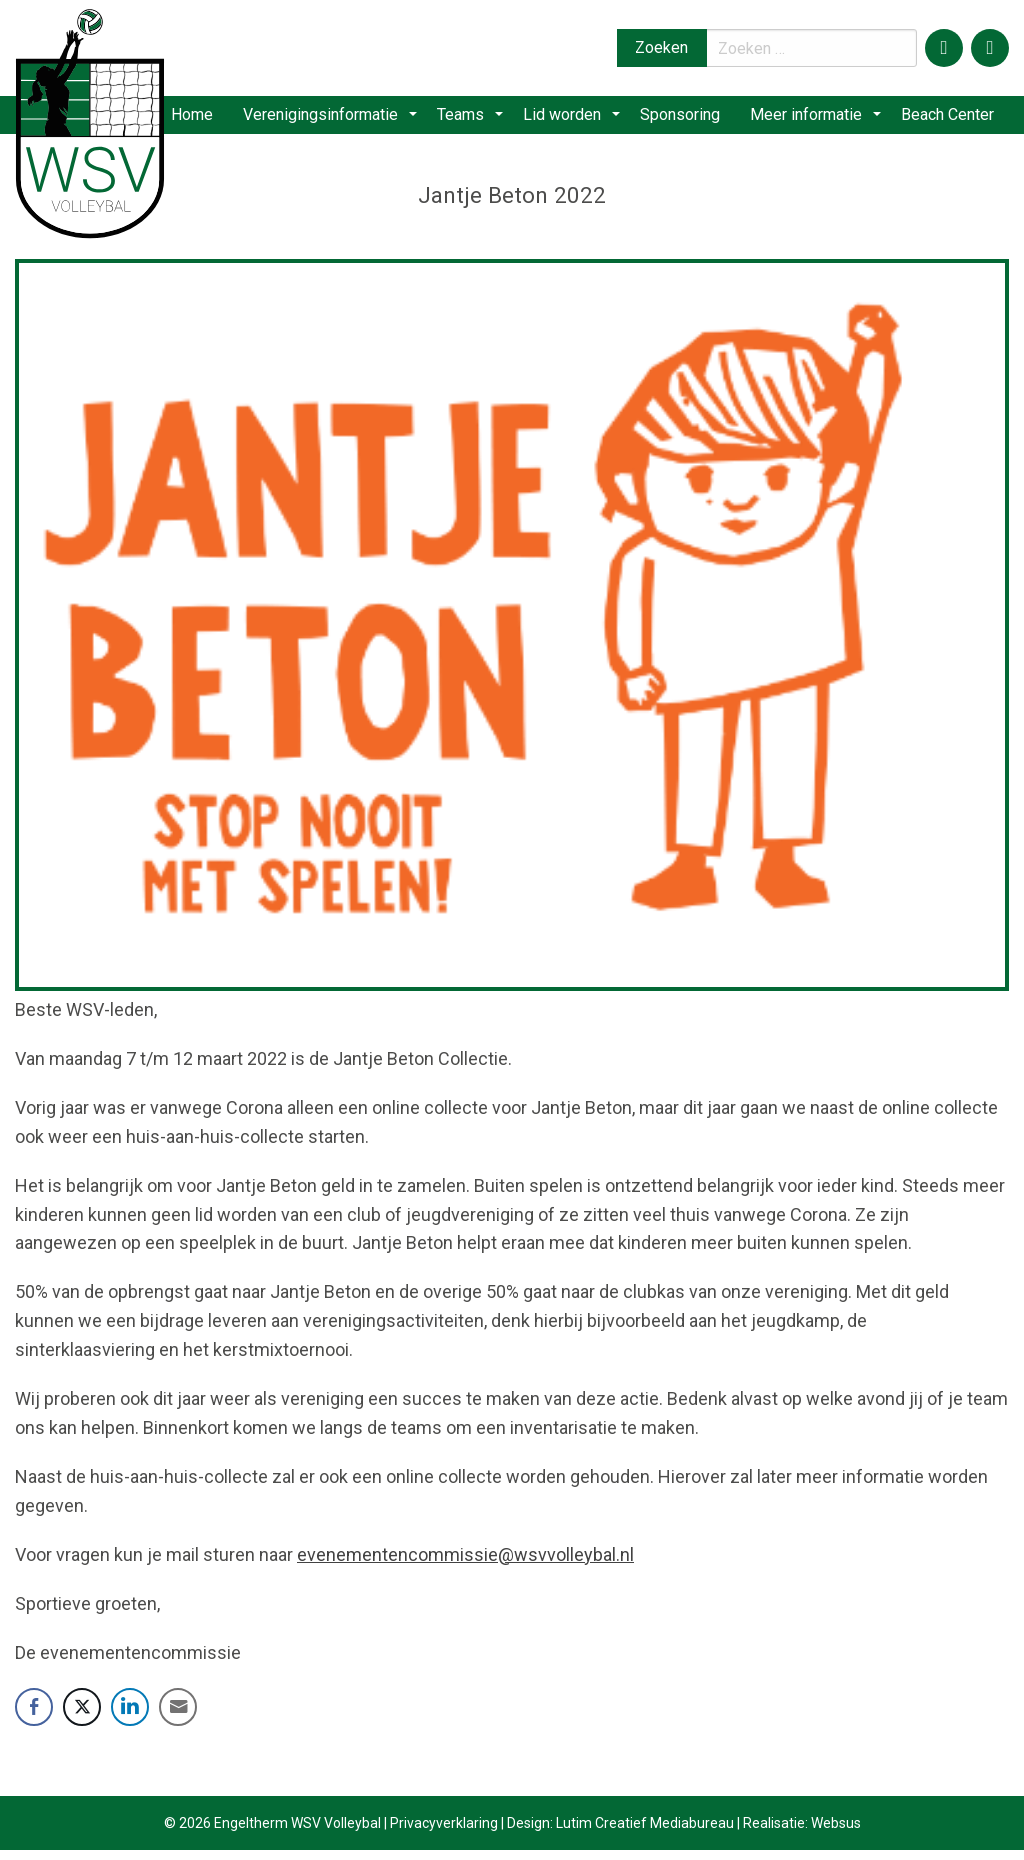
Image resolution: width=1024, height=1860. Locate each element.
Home (215, 119)
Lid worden (573, 119)
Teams (478, 119)
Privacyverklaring (444, 1833)
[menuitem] (215, 120)
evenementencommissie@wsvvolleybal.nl (465, 1563)
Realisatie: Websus (802, 1833)
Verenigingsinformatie (345, 119)
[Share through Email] (178, 1717)
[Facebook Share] (34, 1717)
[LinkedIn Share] (130, 1717)
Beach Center (946, 119)
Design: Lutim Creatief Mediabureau (620, 1833)
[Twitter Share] (82, 1717)
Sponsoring (684, 119)
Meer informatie (812, 119)
